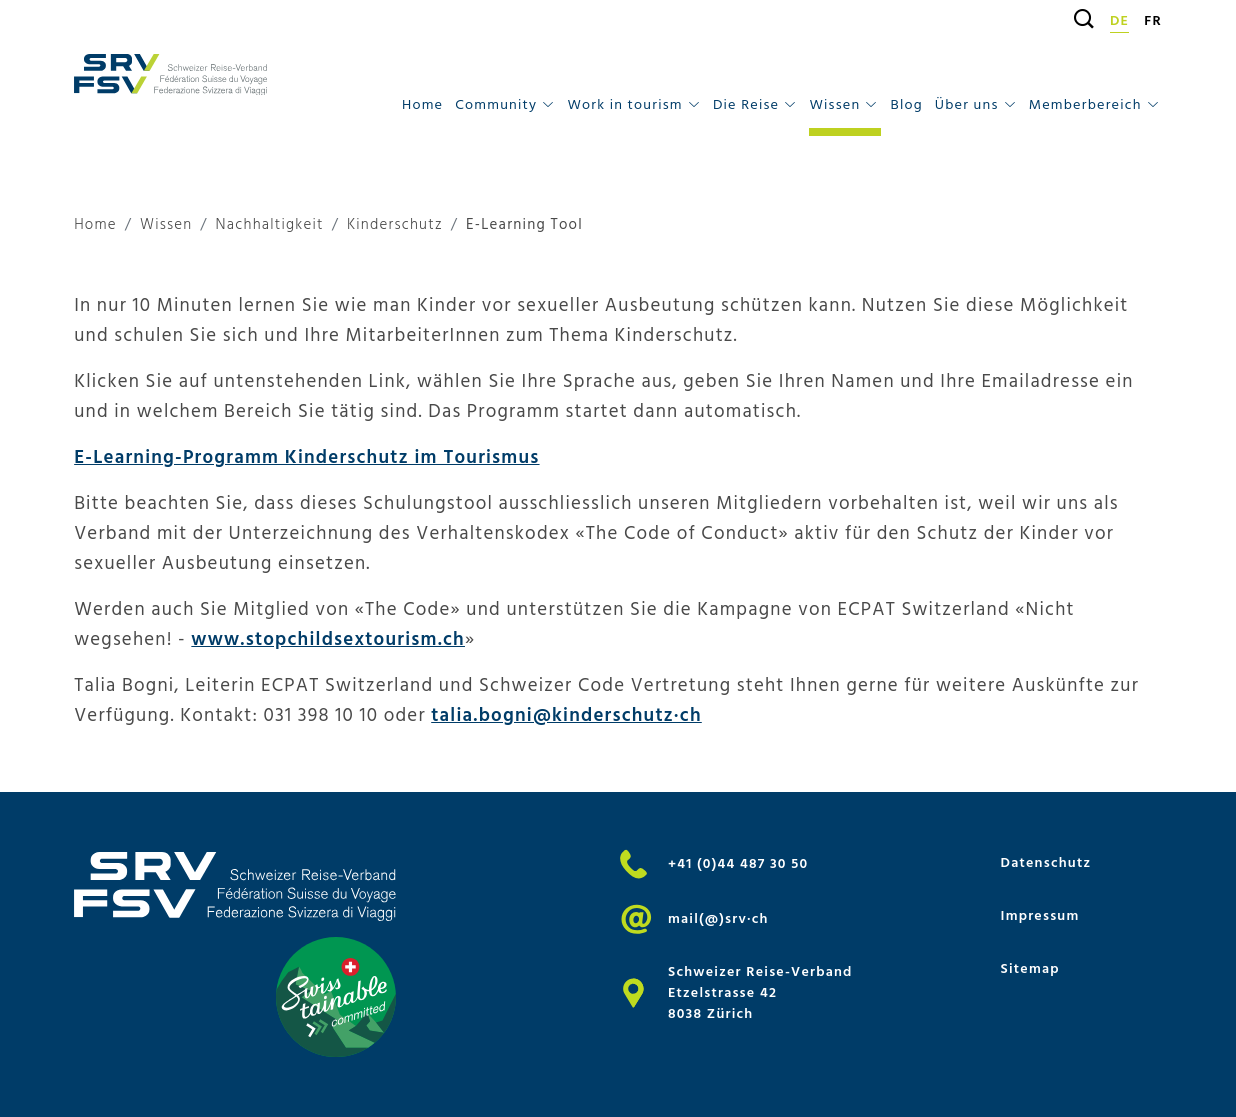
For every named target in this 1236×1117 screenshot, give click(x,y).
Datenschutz (1046, 862)
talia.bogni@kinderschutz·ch (566, 715)
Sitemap (1030, 968)
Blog (907, 104)
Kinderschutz (395, 225)
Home (422, 104)
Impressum (1040, 915)
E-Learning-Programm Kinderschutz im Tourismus (306, 457)
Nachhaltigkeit (270, 225)
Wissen (166, 225)
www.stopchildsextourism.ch (328, 639)
